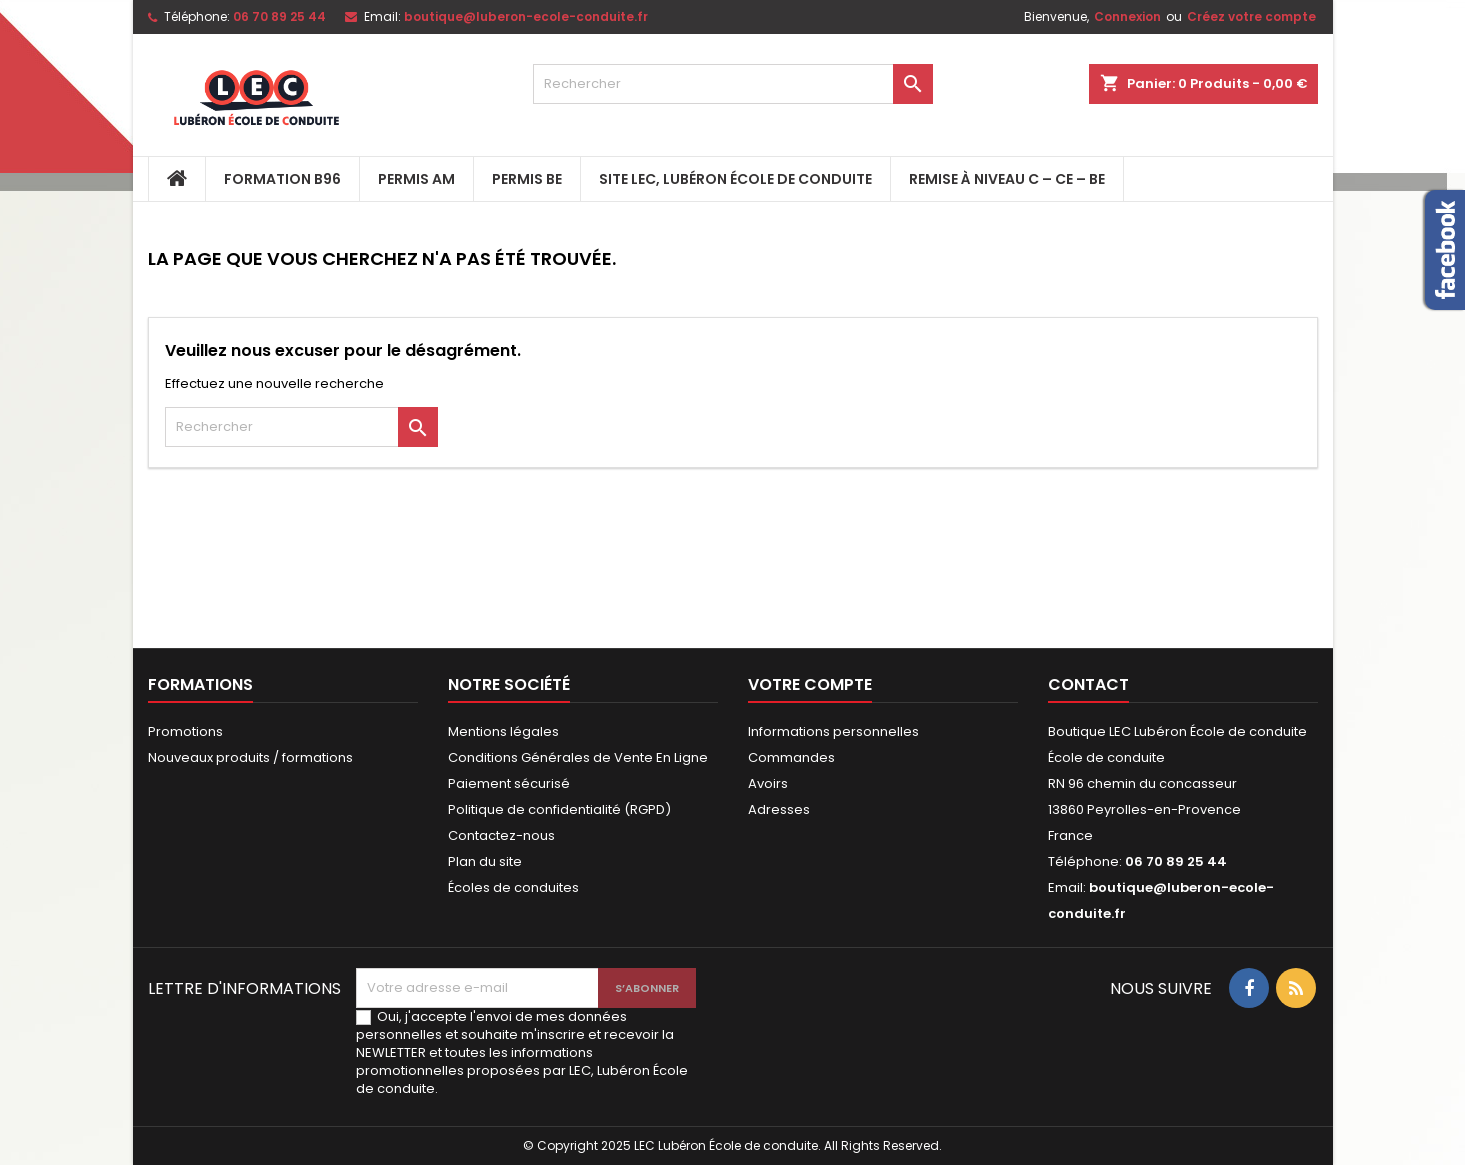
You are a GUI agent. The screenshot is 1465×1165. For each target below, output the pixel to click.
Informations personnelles (833, 731)
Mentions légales (503, 731)
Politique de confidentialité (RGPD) (559, 809)
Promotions (185, 731)
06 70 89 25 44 (279, 16)
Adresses (779, 809)
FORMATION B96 (282, 179)
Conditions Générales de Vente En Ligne (578, 757)
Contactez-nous (501, 835)
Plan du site (485, 861)
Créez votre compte (1251, 16)
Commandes (791, 757)
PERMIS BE (527, 179)
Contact (1088, 684)
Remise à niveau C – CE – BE (1007, 179)
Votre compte (810, 684)
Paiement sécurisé (509, 783)
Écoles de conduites (513, 887)
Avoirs (768, 783)
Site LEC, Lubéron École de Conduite (735, 179)
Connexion (1127, 16)
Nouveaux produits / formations (250, 757)
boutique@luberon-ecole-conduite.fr (526, 16)
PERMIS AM (416, 179)
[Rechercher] (733, 84)
